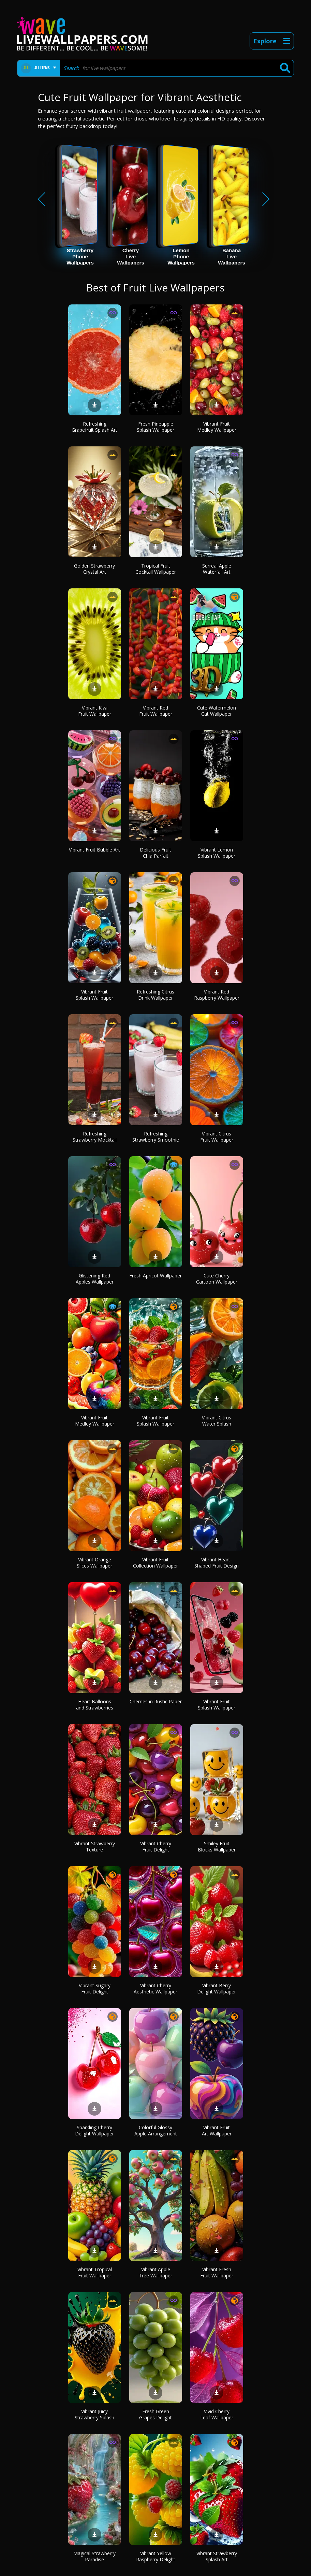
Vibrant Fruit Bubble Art (94, 849)
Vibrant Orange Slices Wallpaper (94, 1562)
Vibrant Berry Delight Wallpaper (216, 1988)
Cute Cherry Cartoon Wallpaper (216, 1278)
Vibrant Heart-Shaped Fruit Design (216, 1562)
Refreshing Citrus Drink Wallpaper (155, 994)
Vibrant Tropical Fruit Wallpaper (94, 2272)
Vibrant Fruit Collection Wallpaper (155, 1562)
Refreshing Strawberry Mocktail (95, 1136)
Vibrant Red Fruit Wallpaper (155, 710)
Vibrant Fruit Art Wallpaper (217, 2130)
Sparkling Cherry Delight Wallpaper (94, 2130)
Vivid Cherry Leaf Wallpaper (216, 2414)
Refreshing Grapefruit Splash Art (94, 426)
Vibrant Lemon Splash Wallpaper (216, 852)
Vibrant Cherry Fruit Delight (155, 1846)
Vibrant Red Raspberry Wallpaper (216, 994)
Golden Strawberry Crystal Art (94, 568)
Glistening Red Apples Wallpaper (95, 1278)
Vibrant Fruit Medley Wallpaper (216, 426)
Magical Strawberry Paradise (94, 2556)
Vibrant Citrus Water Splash (216, 1420)
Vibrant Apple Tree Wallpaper (155, 2272)
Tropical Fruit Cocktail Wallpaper (155, 568)
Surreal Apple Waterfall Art (216, 568)
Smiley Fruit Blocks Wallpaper (217, 1846)
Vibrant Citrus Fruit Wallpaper (216, 1136)
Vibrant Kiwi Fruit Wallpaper (94, 710)
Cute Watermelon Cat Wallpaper (216, 710)
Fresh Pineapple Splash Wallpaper (155, 426)
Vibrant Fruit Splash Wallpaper (94, 994)
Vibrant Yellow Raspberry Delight (155, 2556)
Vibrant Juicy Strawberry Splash (94, 2414)
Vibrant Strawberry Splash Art (216, 2556)
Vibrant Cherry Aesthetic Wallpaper (155, 1988)
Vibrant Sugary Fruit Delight (94, 1988)
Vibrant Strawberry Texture (94, 1846)
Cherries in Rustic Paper (156, 1701)
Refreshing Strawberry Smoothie (155, 1136)
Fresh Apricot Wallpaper (155, 1275)
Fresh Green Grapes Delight (155, 2414)
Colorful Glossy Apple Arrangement (155, 2130)
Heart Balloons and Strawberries (94, 1704)
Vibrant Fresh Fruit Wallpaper (216, 2272)
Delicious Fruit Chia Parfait (155, 852)
